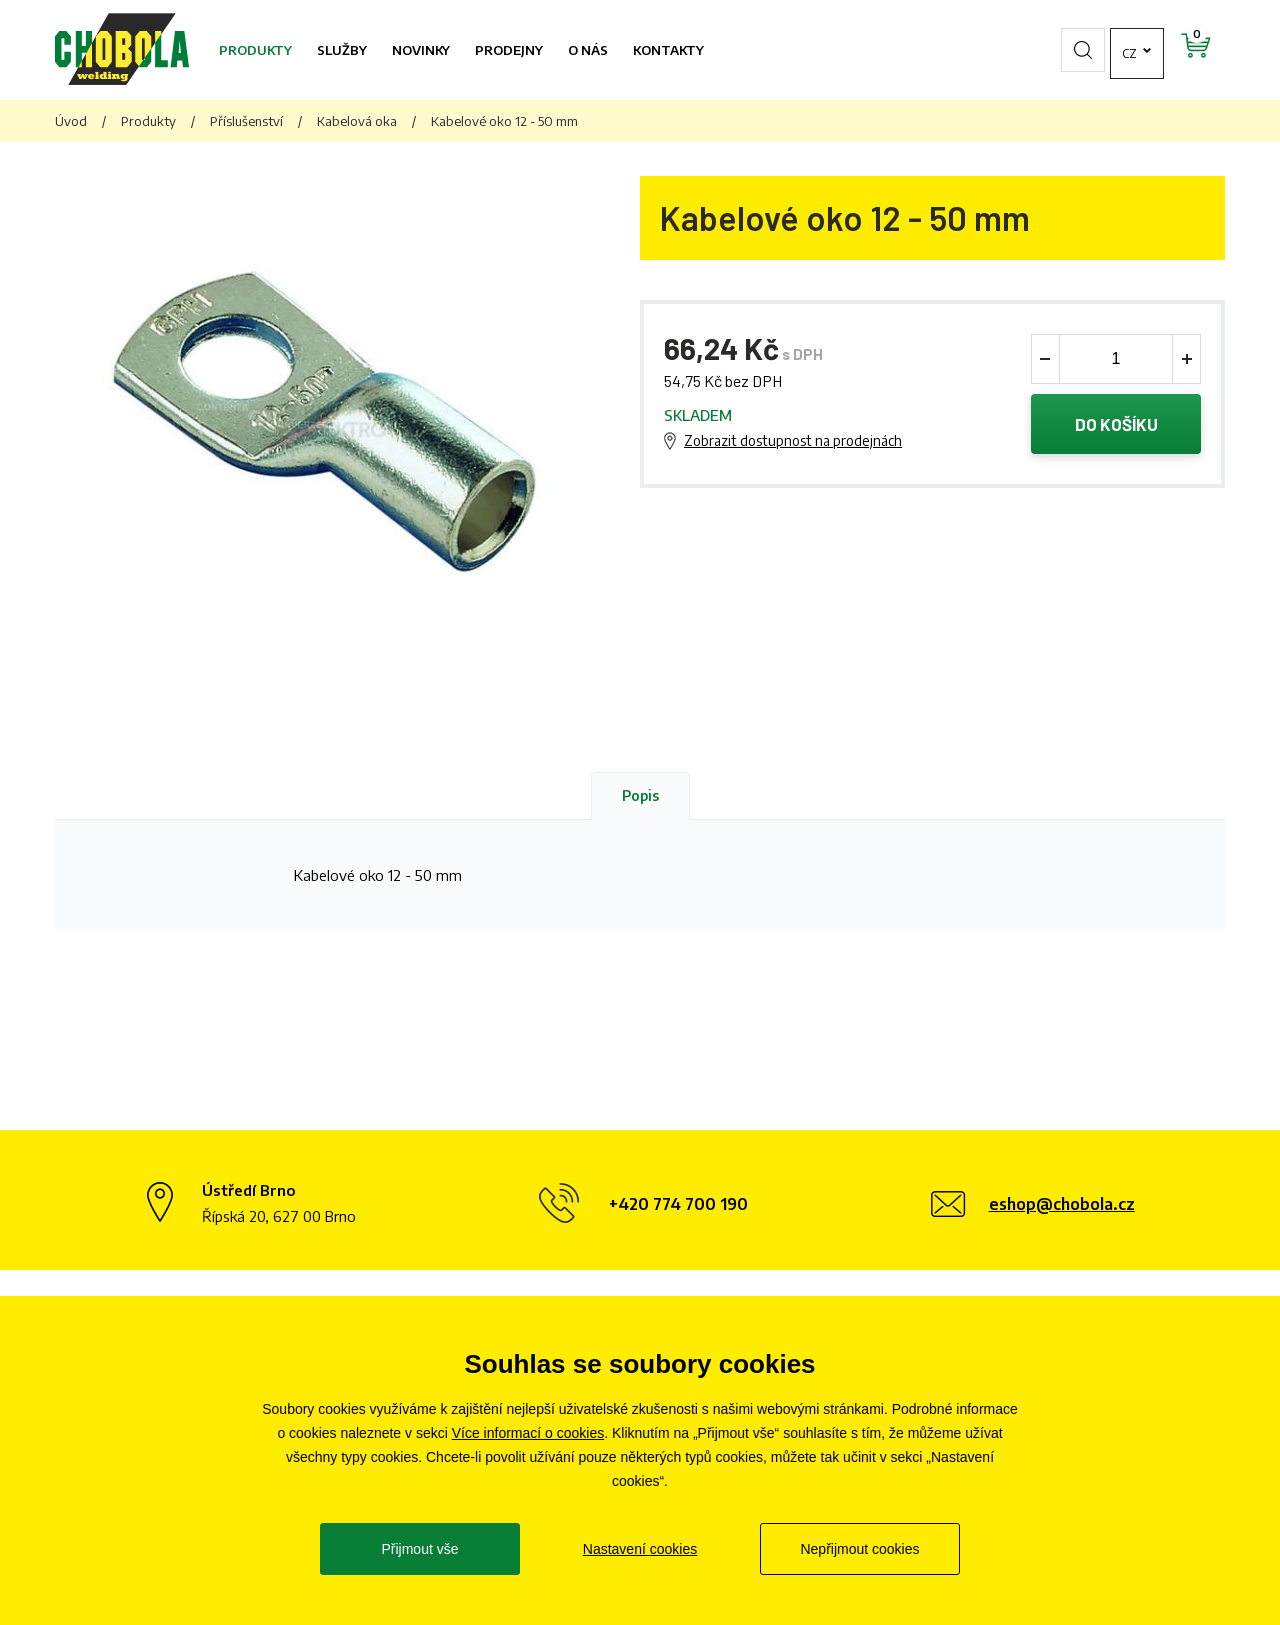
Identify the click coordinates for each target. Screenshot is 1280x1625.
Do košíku (1116, 424)
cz (1075, 50)
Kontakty (668, 50)
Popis (640, 795)
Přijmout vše (419, 1549)
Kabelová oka (357, 121)
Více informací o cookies (528, 1433)
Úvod (71, 121)
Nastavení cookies (640, 1549)
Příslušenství (246, 121)
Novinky (421, 50)
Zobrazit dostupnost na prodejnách (793, 440)
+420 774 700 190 (678, 1204)
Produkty (255, 50)
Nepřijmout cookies (859, 1549)
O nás (588, 50)
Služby (342, 50)
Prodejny (509, 50)
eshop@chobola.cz (1062, 1204)
